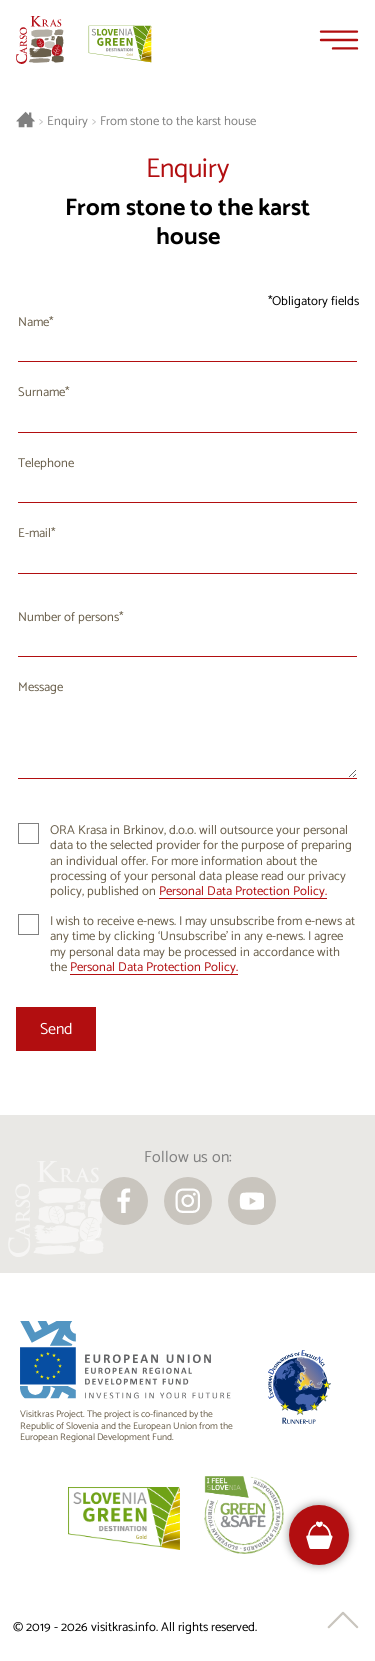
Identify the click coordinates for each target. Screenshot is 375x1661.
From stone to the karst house (178, 122)
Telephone (46, 463)
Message (40, 687)
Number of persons (68, 617)
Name (33, 322)
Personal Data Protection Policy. (243, 891)
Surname (41, 392)
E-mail (34, 533)
